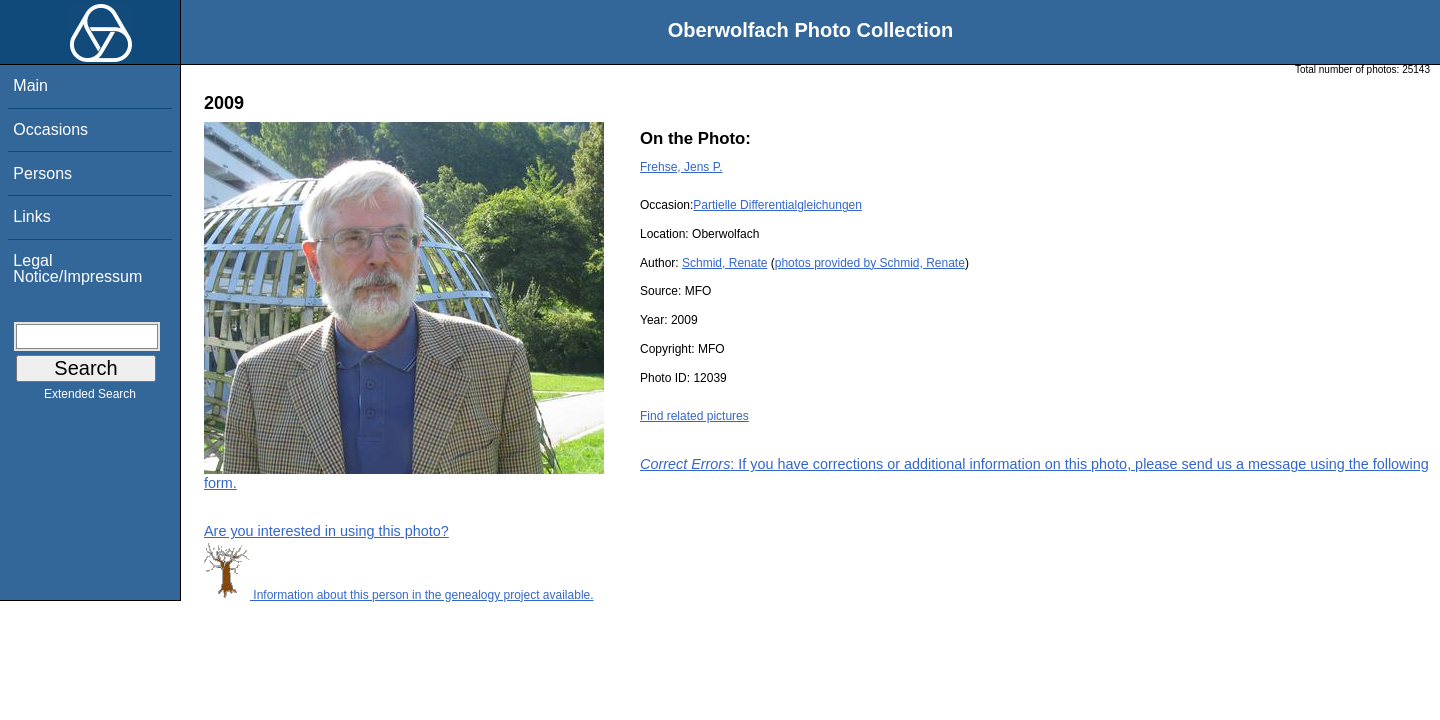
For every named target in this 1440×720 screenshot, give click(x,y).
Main (30, 85)
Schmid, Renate (724, 263)
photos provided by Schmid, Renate (870, 263)
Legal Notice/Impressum (77, 268)
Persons (42, 173)
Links (31, 216)
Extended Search (90, 398)
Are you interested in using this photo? (326, 531)
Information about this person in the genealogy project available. (399, 595)
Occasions (50, 129)
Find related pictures (694, 416)
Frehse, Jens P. (681, 167)
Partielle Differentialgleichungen (777, 205)
